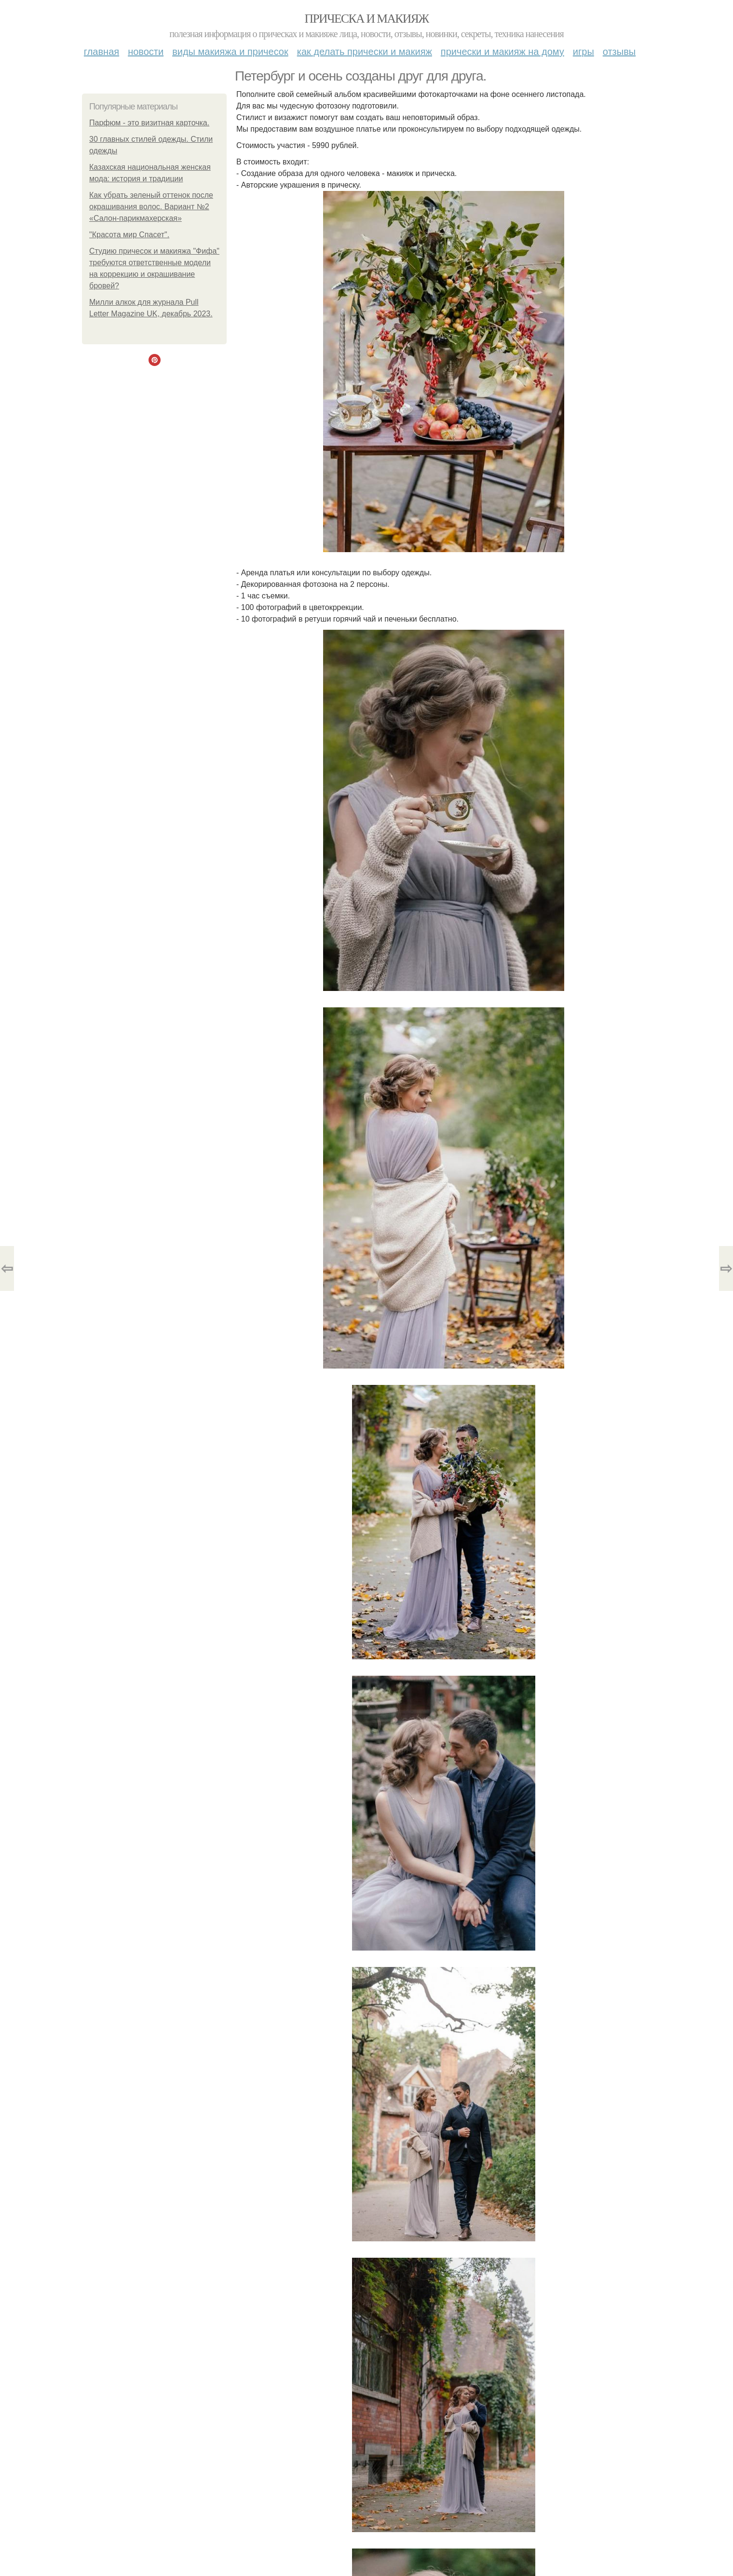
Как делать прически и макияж (364, 51)
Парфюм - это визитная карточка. (149, 123)
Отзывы (619, 51)
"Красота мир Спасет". (129, 234)
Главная (101, 51)
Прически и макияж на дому (502, 51)
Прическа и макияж (367, 19)
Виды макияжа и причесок (230, 51)
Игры (583, 51)
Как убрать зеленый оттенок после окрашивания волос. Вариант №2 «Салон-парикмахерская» (151, 206)
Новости (145, 51)
